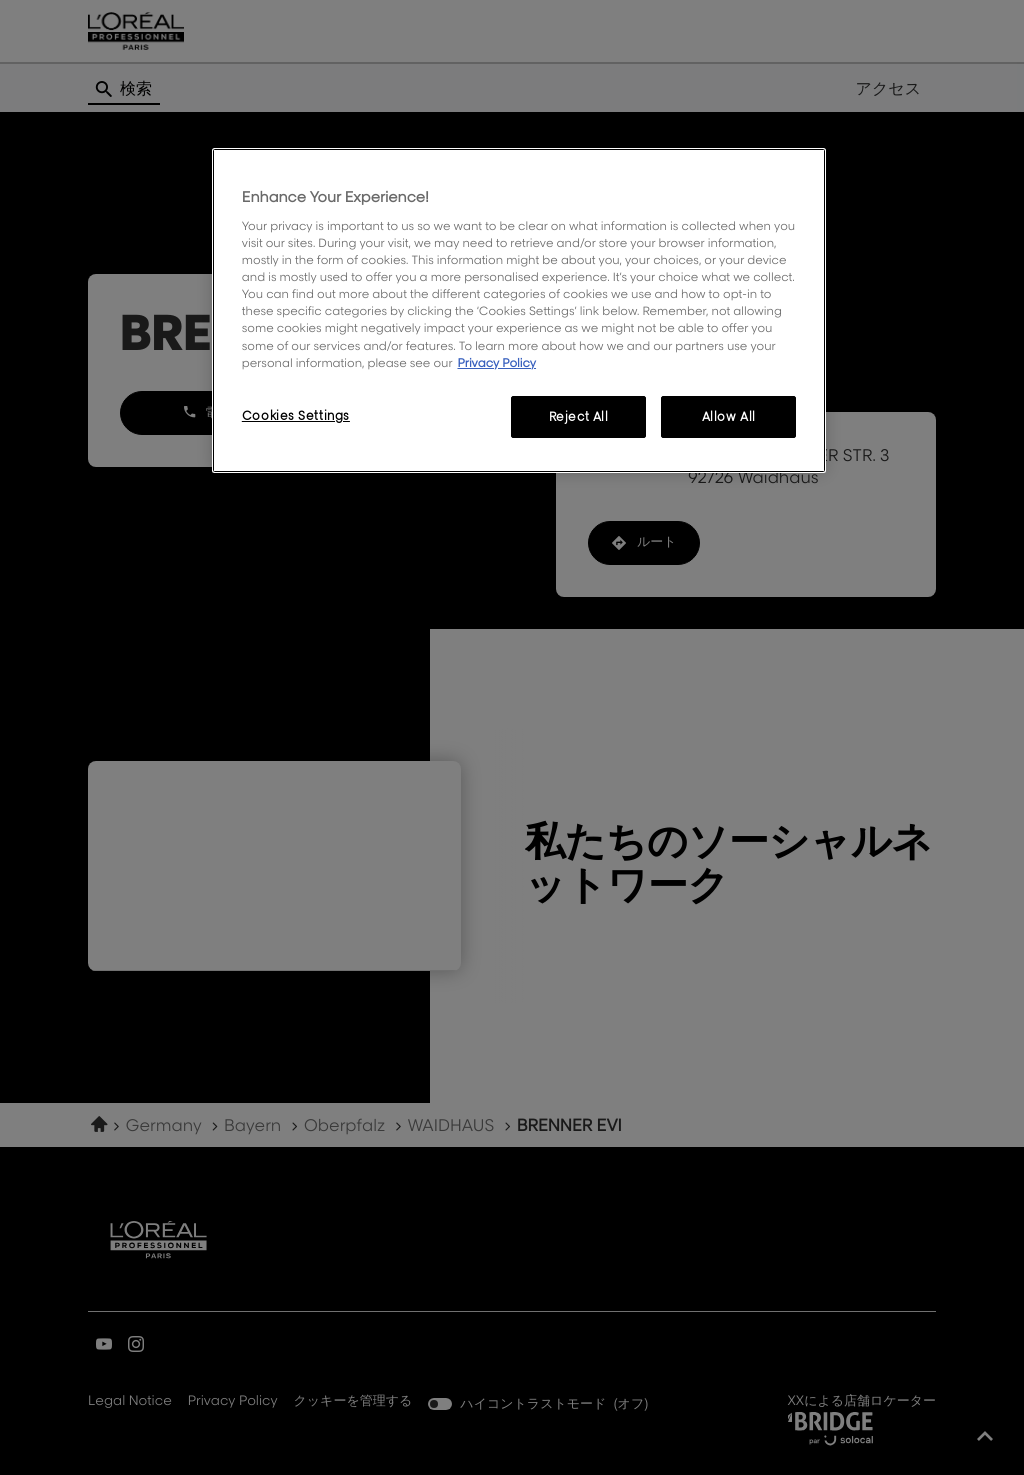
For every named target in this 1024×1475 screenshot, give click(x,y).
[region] (519, 310)
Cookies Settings (296, 415)
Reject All (579, 416)
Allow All (729, 416)
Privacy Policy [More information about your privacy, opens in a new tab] (496, 362)
